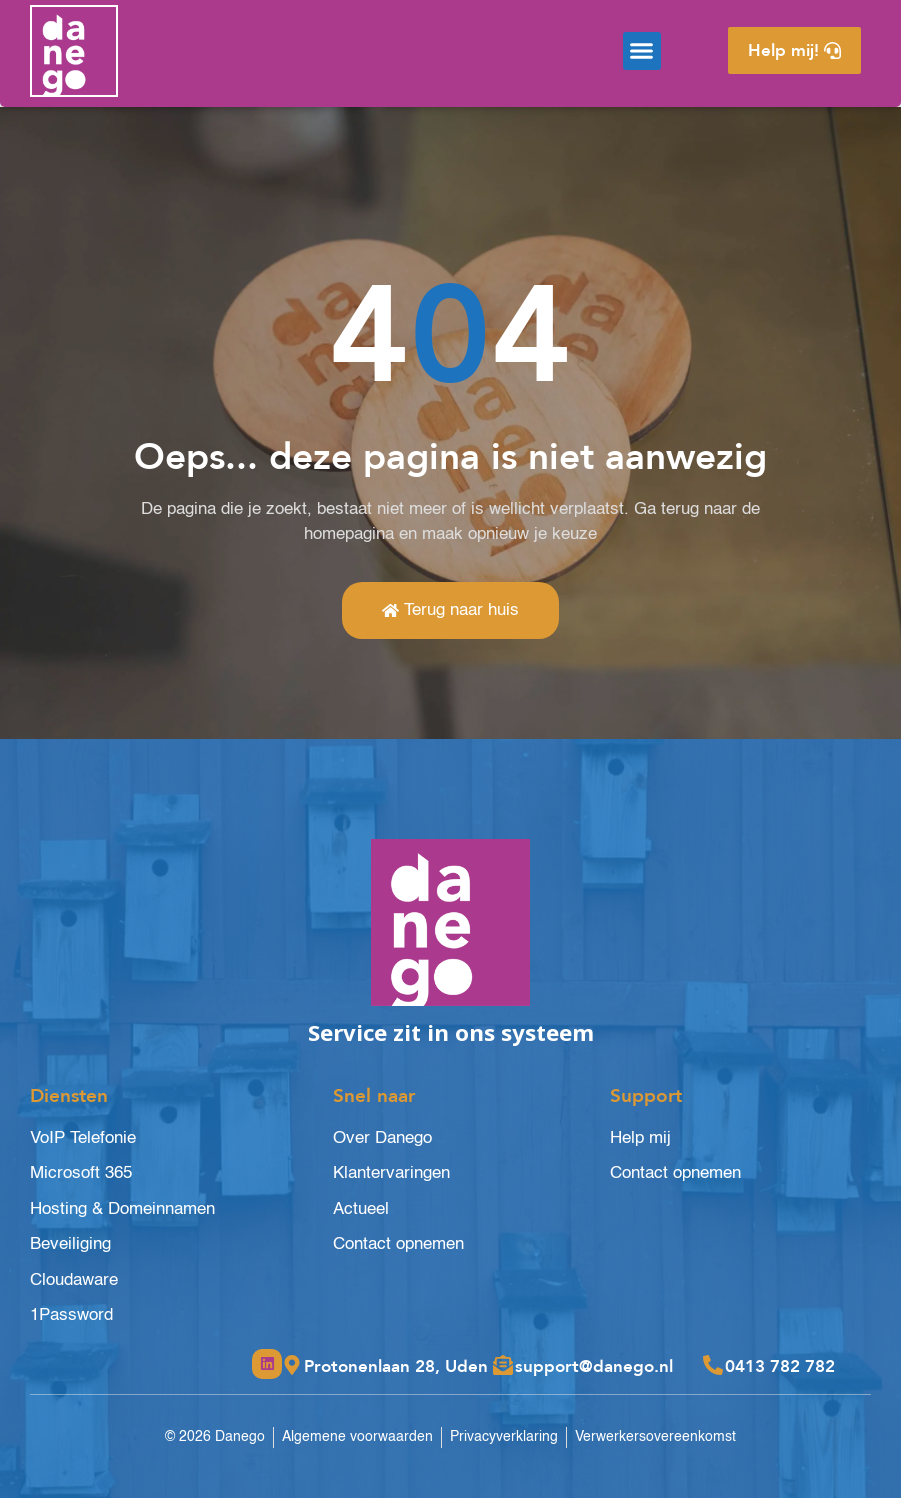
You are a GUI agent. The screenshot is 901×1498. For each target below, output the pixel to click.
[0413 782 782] (713, 1365)
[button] (642, 51)
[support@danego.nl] (503, 1365)
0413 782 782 (780, 1366)
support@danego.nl (594, 1366)
